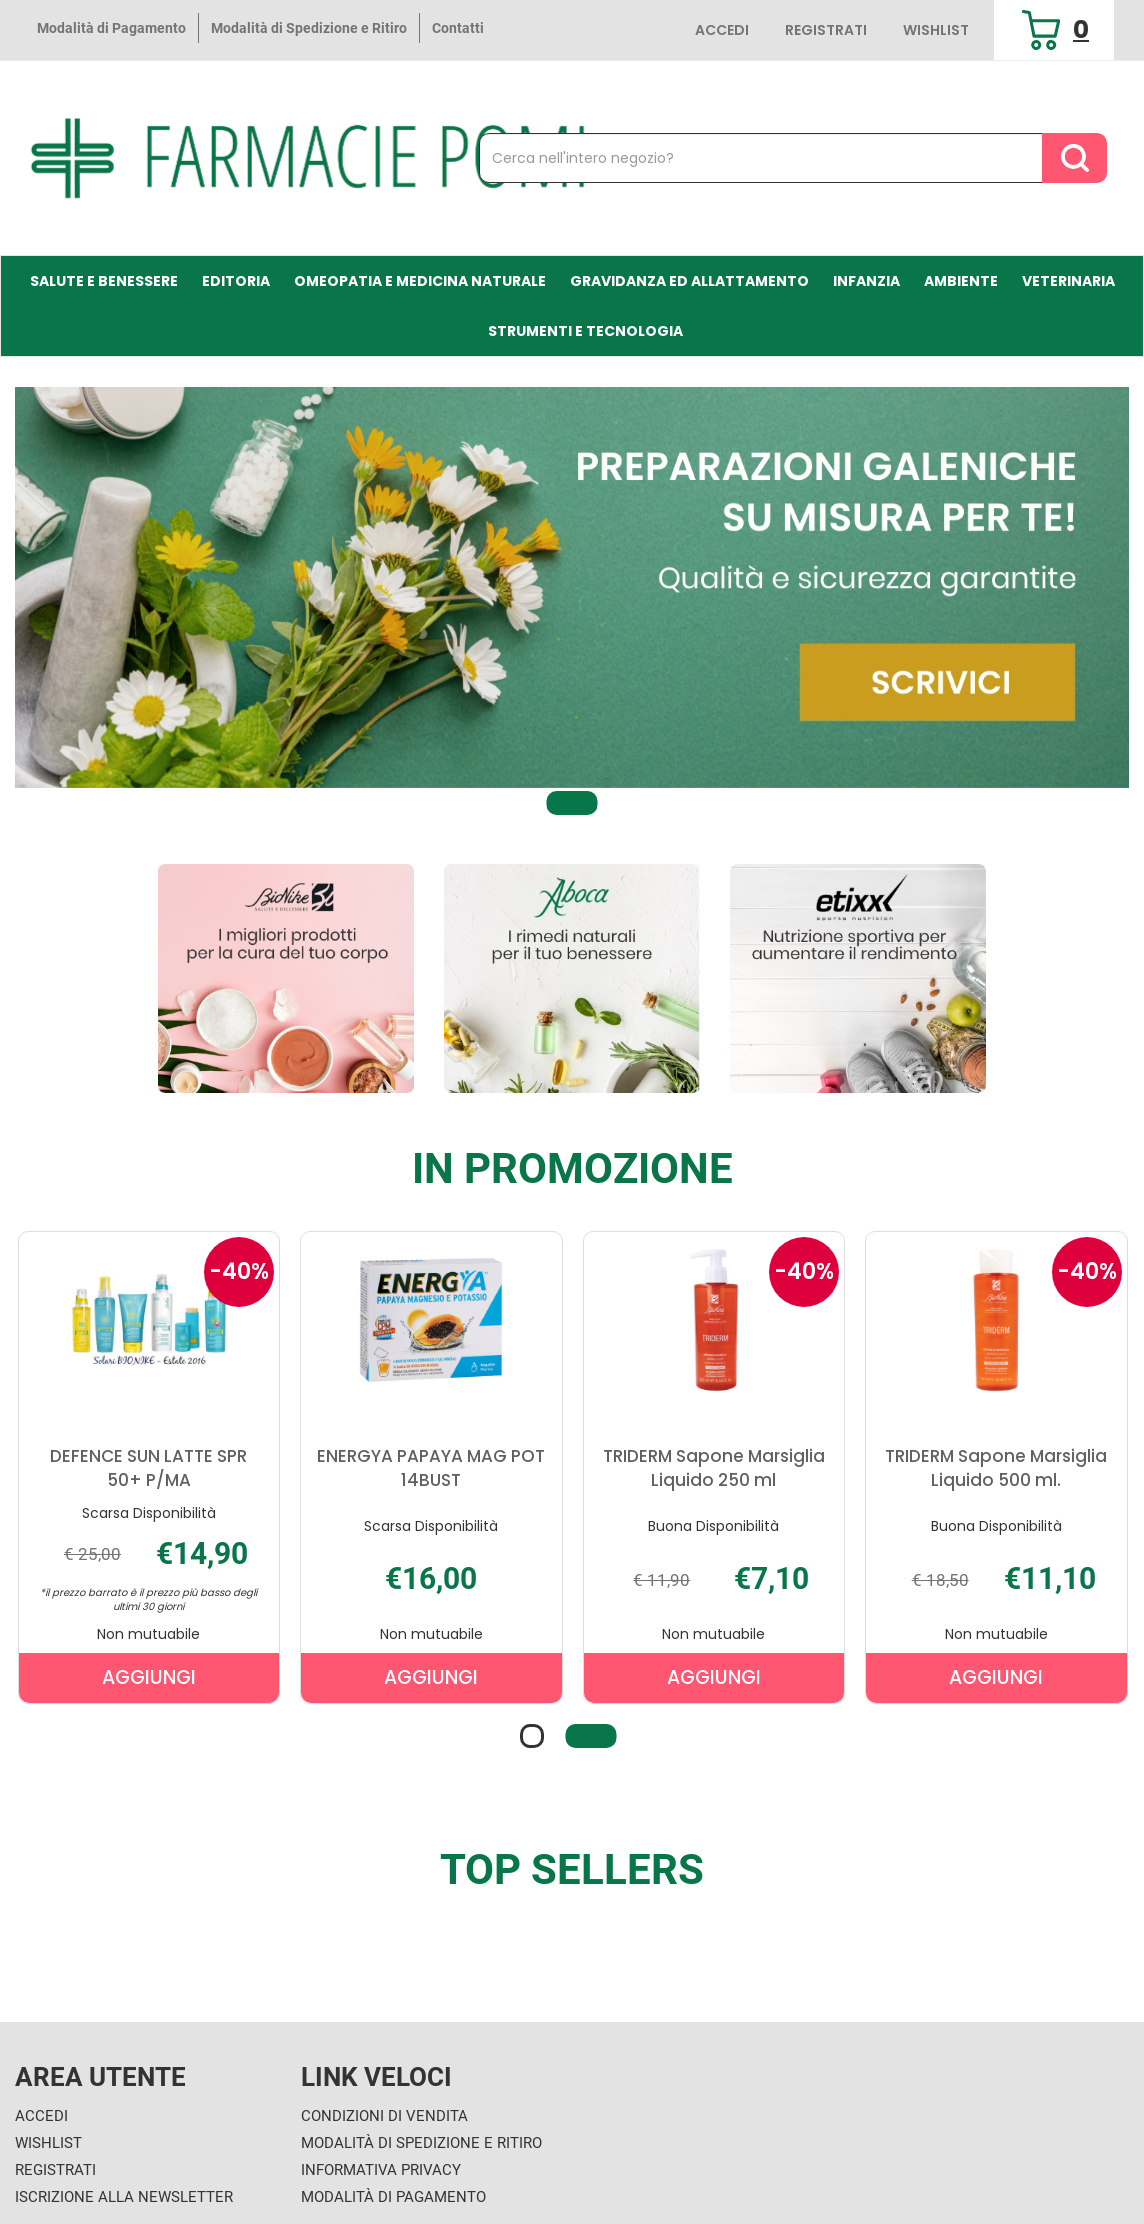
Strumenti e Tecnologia (585, 331)
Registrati (826, 30)
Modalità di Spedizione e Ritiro (309, 28)
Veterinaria (1068, 281)
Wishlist (936, 30)
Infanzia (866, 281)
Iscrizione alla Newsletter (124, 2197)
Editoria (236, 281)
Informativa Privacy (381, 2170)
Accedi (722, 30)
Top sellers (572, 1870)
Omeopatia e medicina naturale (420, 281)
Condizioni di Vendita (384, 2116)
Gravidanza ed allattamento (689, 281)
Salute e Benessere (104, 281)
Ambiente (961, 281)
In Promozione (572, 1169)
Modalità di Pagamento (111, 28)
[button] (572, 803)
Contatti (458, 28)
